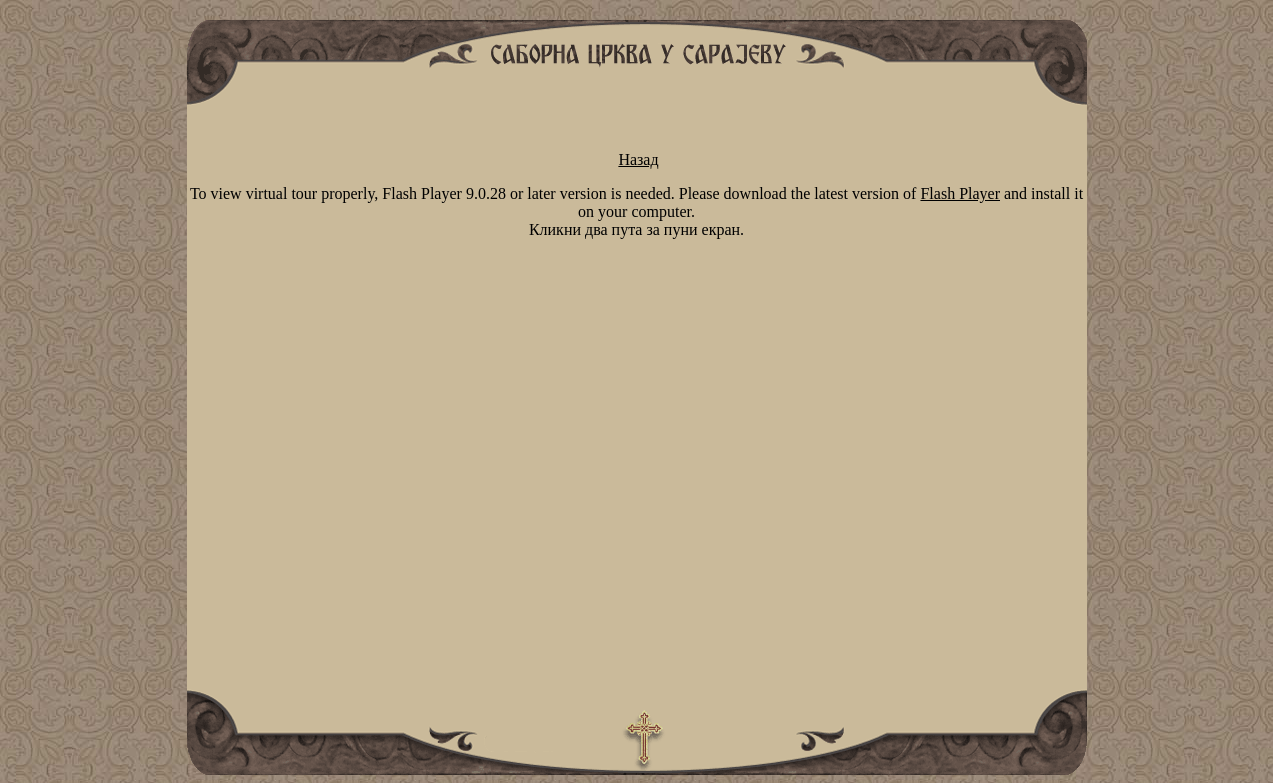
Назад (638, 159)
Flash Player (960, 193)
